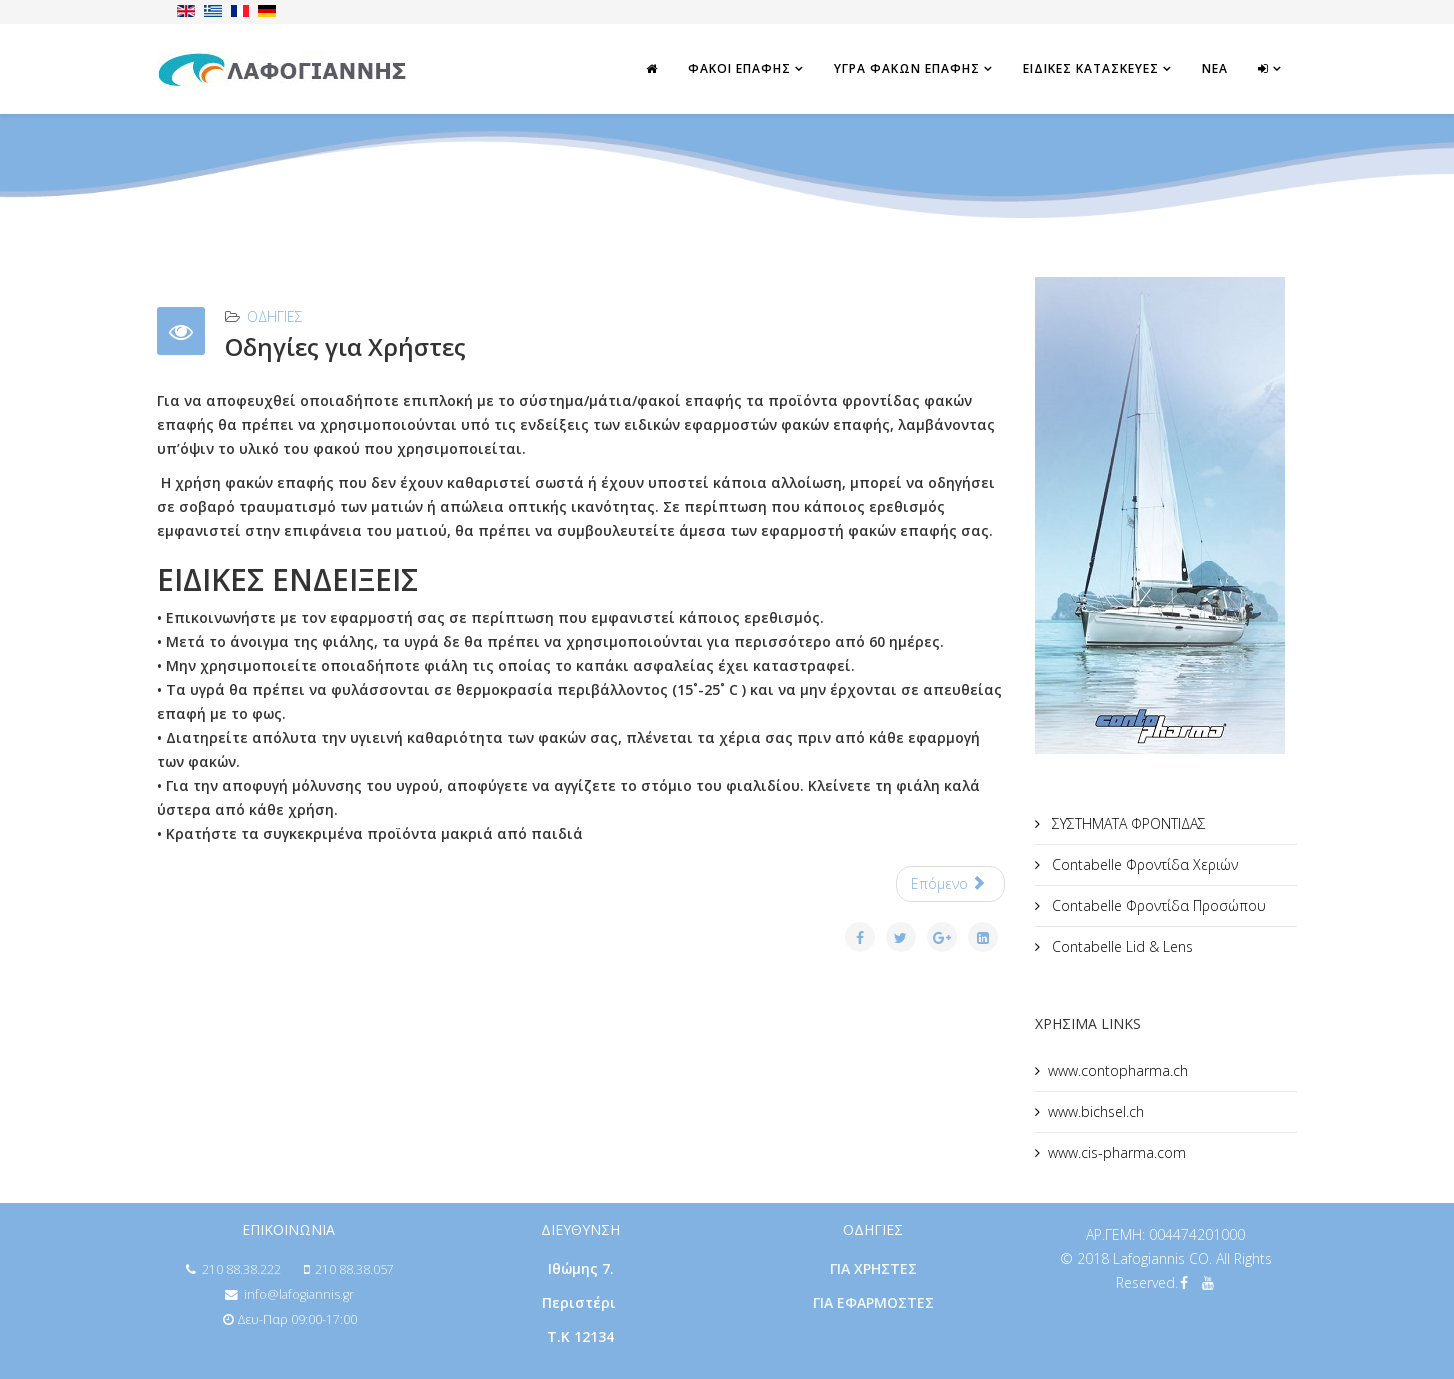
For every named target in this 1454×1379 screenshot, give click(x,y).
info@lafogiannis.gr (299, 1294)
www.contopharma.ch (1118, 1070)
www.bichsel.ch (1096, 1111)
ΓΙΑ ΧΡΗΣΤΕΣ (873, 1268)
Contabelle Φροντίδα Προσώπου (1157, 905)
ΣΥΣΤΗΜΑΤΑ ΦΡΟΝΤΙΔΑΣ (1127, 823)
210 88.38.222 (241, 1269)
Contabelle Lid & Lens (1120, 946)
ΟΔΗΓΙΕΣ (275, 316)
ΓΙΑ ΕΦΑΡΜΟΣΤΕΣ (873, 1302)
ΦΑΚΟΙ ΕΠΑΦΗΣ (739, 68)
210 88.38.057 (354, 1269)
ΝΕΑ (1215, 68)
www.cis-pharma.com (1117, 1152)
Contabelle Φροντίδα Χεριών (1143, 864)
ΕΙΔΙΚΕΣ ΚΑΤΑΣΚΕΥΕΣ (1091, 68)
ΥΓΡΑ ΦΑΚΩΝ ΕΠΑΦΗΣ (907, 68)
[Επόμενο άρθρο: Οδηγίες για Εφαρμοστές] (950, 884)
